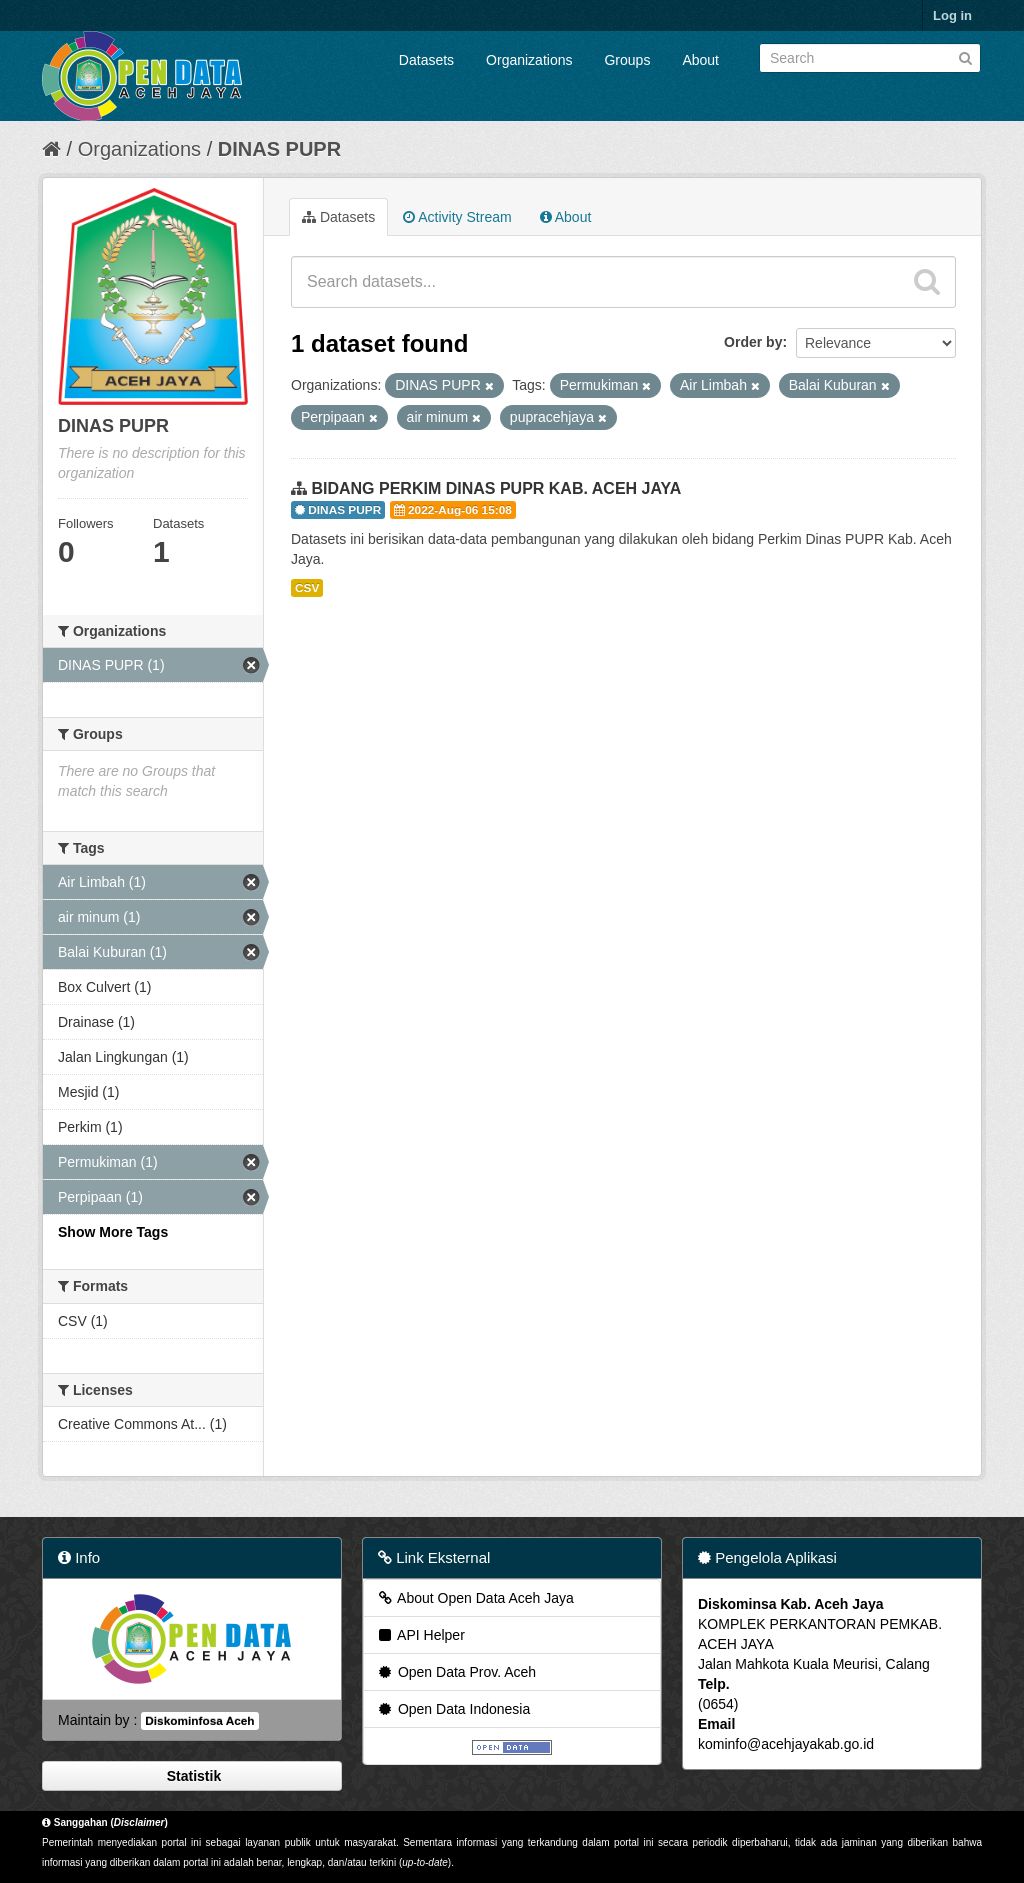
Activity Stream (457, 217)
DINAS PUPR (279, 149)
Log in (952, 15)
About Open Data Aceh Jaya (475, 1598)
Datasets (426, 60)
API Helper (420, 1635)
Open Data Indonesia (453, 1709)
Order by (753, 342)
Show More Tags (113, 1232)
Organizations (529, 60)
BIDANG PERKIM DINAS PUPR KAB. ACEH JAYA (496, 488)
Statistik (192, 1776)
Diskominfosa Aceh (199, 1721)
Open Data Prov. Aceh (456, 1672)
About (700, 60)
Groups (627, 60)
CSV (307, 588)
